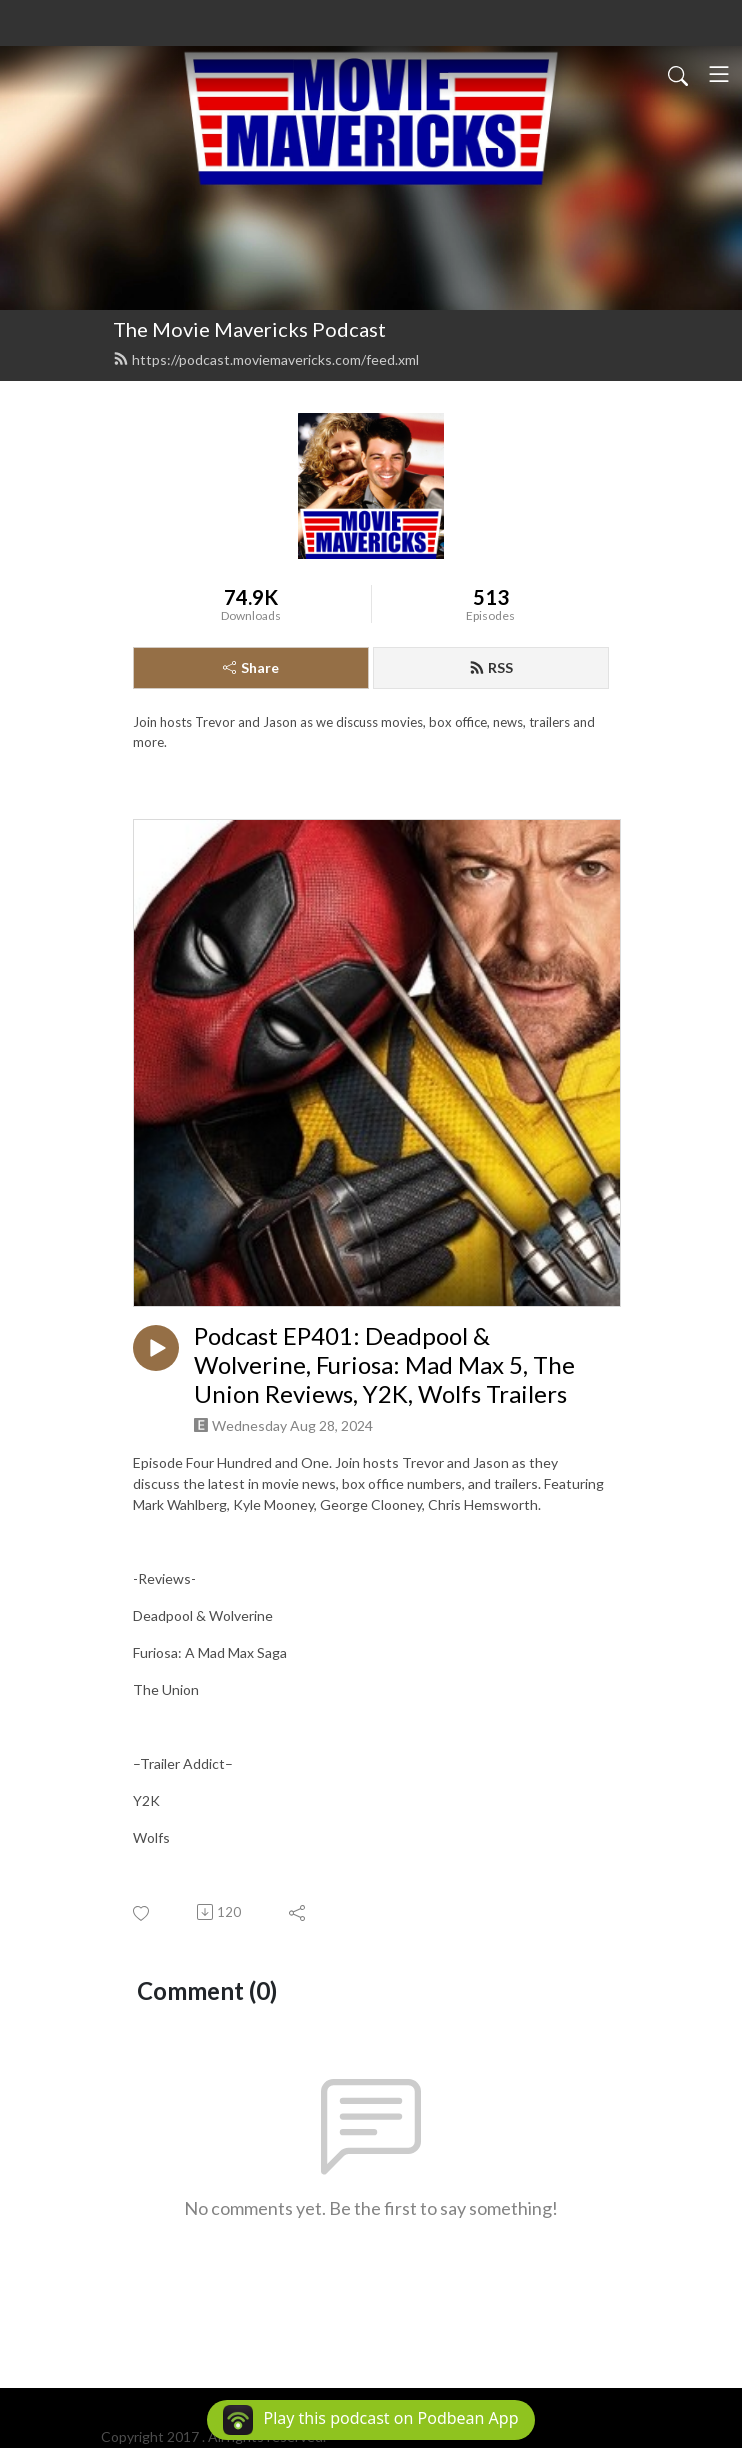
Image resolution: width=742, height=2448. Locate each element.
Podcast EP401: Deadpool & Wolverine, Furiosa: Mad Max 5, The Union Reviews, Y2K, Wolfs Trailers (384, 1365)
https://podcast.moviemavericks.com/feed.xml (266, 359)
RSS (491, 667)
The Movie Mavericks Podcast (249, 329)
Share (251, 667)
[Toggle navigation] (719, 74)
